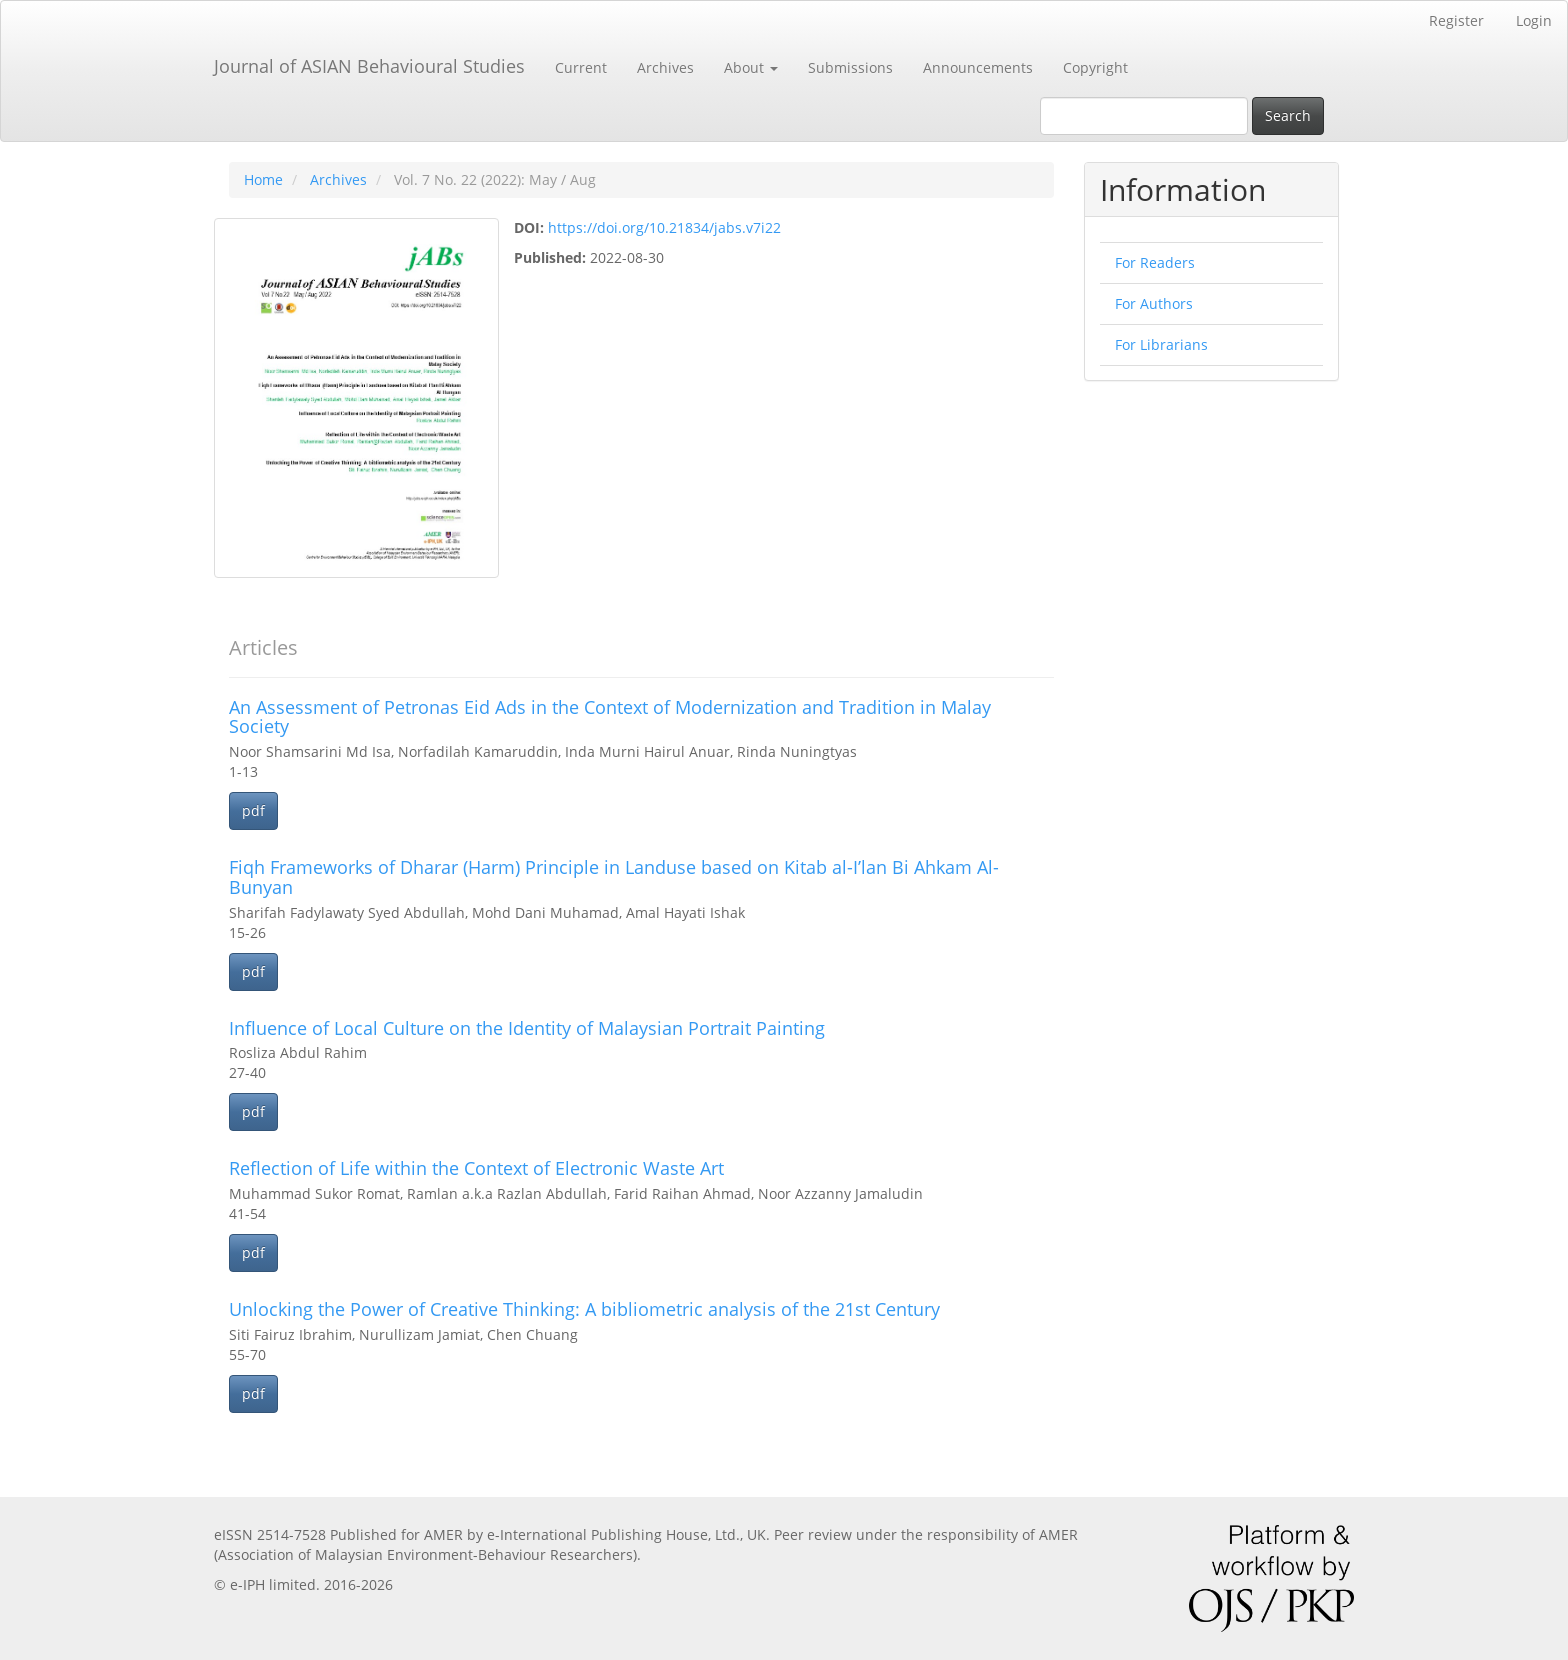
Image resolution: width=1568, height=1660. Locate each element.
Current (581, 67)
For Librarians (1161, 344)
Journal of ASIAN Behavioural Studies (369, 66)
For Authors (1154, 303)
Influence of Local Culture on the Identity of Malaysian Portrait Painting (527, 1028)
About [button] (751, 67)
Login (1534, 20)
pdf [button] (253, 810)
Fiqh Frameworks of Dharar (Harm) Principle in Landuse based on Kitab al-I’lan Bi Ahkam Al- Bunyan (614, 877)
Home (263, 179)
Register (1456, 20)
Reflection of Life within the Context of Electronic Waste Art (476, 1168)
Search (1288, 115)
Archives (665, 67)
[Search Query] (1144, 116)
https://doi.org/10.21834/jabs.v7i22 (664, 227)
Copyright (1095, 67)
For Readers (1155, 262)
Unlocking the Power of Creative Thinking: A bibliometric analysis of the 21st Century (584, 1309)
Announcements (978, 67)
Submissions (850, 67)
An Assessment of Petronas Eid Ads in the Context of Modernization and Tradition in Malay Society (610, 717)
